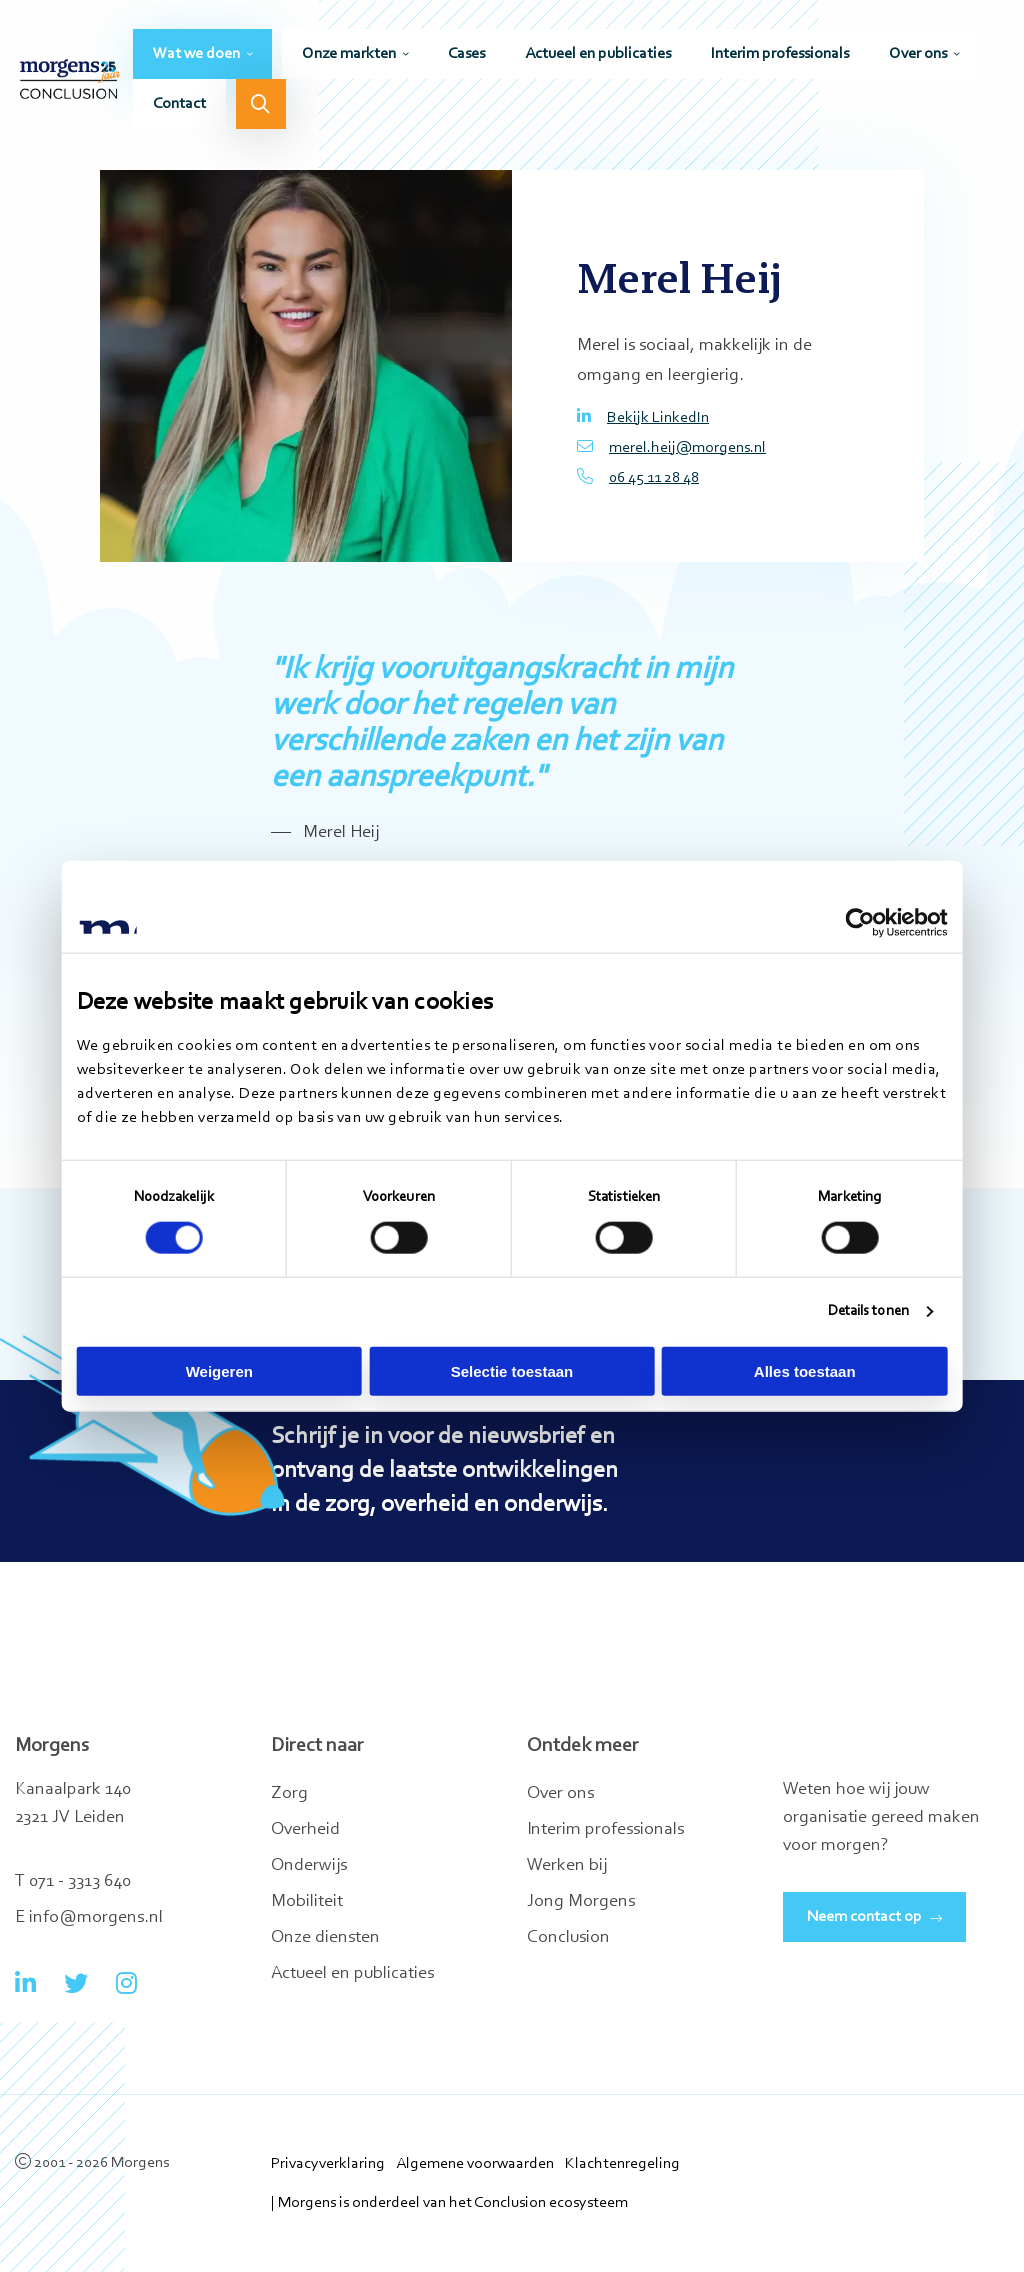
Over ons (918, 57)
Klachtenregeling (622, 2164)
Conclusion (568, 1938)
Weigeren (219, 1370)
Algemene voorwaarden (475, 2164)
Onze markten (349, 57)
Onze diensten (325, 1938)
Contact (179, 107)
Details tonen (867, 1311)
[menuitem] (202, 57)
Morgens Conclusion (70, 82)
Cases (466, 57)
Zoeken (261, 107)
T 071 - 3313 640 (73, 1882)
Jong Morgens (581, 1902)
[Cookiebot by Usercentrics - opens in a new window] (859, 923)
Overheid (305, 1830)
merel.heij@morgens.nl (671, 447)
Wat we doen (196, 57)
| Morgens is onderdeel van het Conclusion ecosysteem (449, 2203)
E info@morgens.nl (89, 1918)
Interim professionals (780, 57)
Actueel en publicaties (598, 57)
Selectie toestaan (512, 1370)
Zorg (289, 1794)
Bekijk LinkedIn (643, 417)
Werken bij (567, 1866)
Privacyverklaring (328, 2164)
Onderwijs (309, 1866)
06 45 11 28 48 (638, 477)
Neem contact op (864, 1917)
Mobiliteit (307, 1902)
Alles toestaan (805, 1370)
